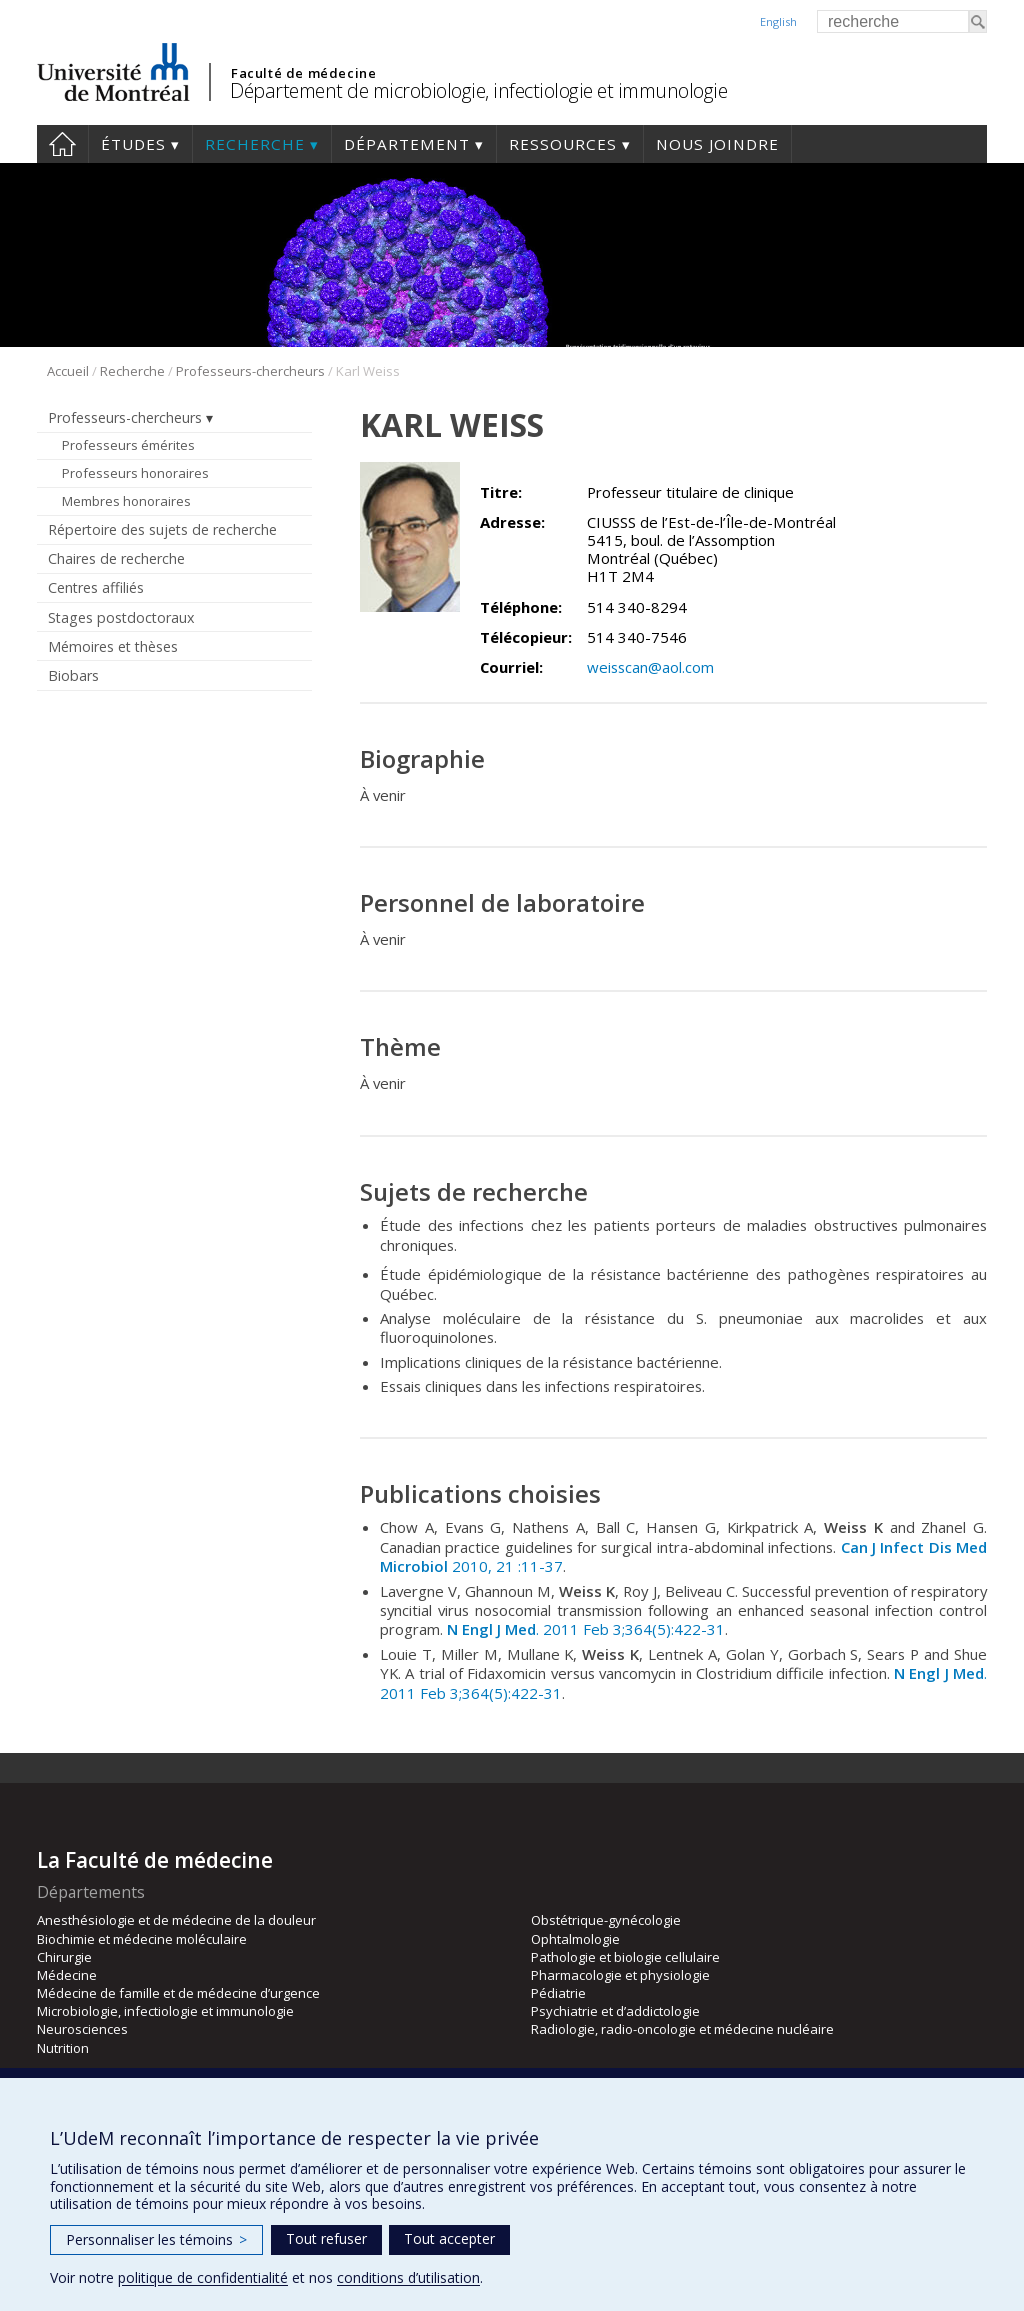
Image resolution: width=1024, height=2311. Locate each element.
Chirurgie (64, 1957)
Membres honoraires (126, 501)
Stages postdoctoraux (121, 617)
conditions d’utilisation (408, 2277)
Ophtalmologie (575, 1939)
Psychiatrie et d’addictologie (615, 2011)
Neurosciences (82, 2029)
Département (407, 144)
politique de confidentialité (203, 2277)
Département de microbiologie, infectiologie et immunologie (478, 90)
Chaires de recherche (116, 558)
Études (133, 144)
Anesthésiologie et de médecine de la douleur (176, 1920)
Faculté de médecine (303, 73)
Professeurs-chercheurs (250, 371)
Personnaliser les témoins (156, 2239)
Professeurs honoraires (135, 473)
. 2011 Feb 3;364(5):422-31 (586, 1629)
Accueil (62, 144)
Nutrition (63, 2048)
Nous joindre (717, 144)
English (778, 21)
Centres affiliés (96, 587)
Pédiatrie (558, 1993)
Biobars (73, 675)
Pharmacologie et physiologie (620, 1975)
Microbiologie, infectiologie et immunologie (165, 2011)
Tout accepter (449, 2238)
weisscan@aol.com (650, 667)
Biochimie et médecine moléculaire (142, 1939)
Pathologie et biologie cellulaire (625, 1957)
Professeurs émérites (128, 445)
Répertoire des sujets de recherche (162, 529)
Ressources (563, 144)
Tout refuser (326, 2238)
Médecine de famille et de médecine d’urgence (178, 1993)
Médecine (67, 1975)
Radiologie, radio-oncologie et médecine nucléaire (682, 2029)
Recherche (255, 144)
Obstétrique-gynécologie (606, 1920)
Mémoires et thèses (113, 646)
